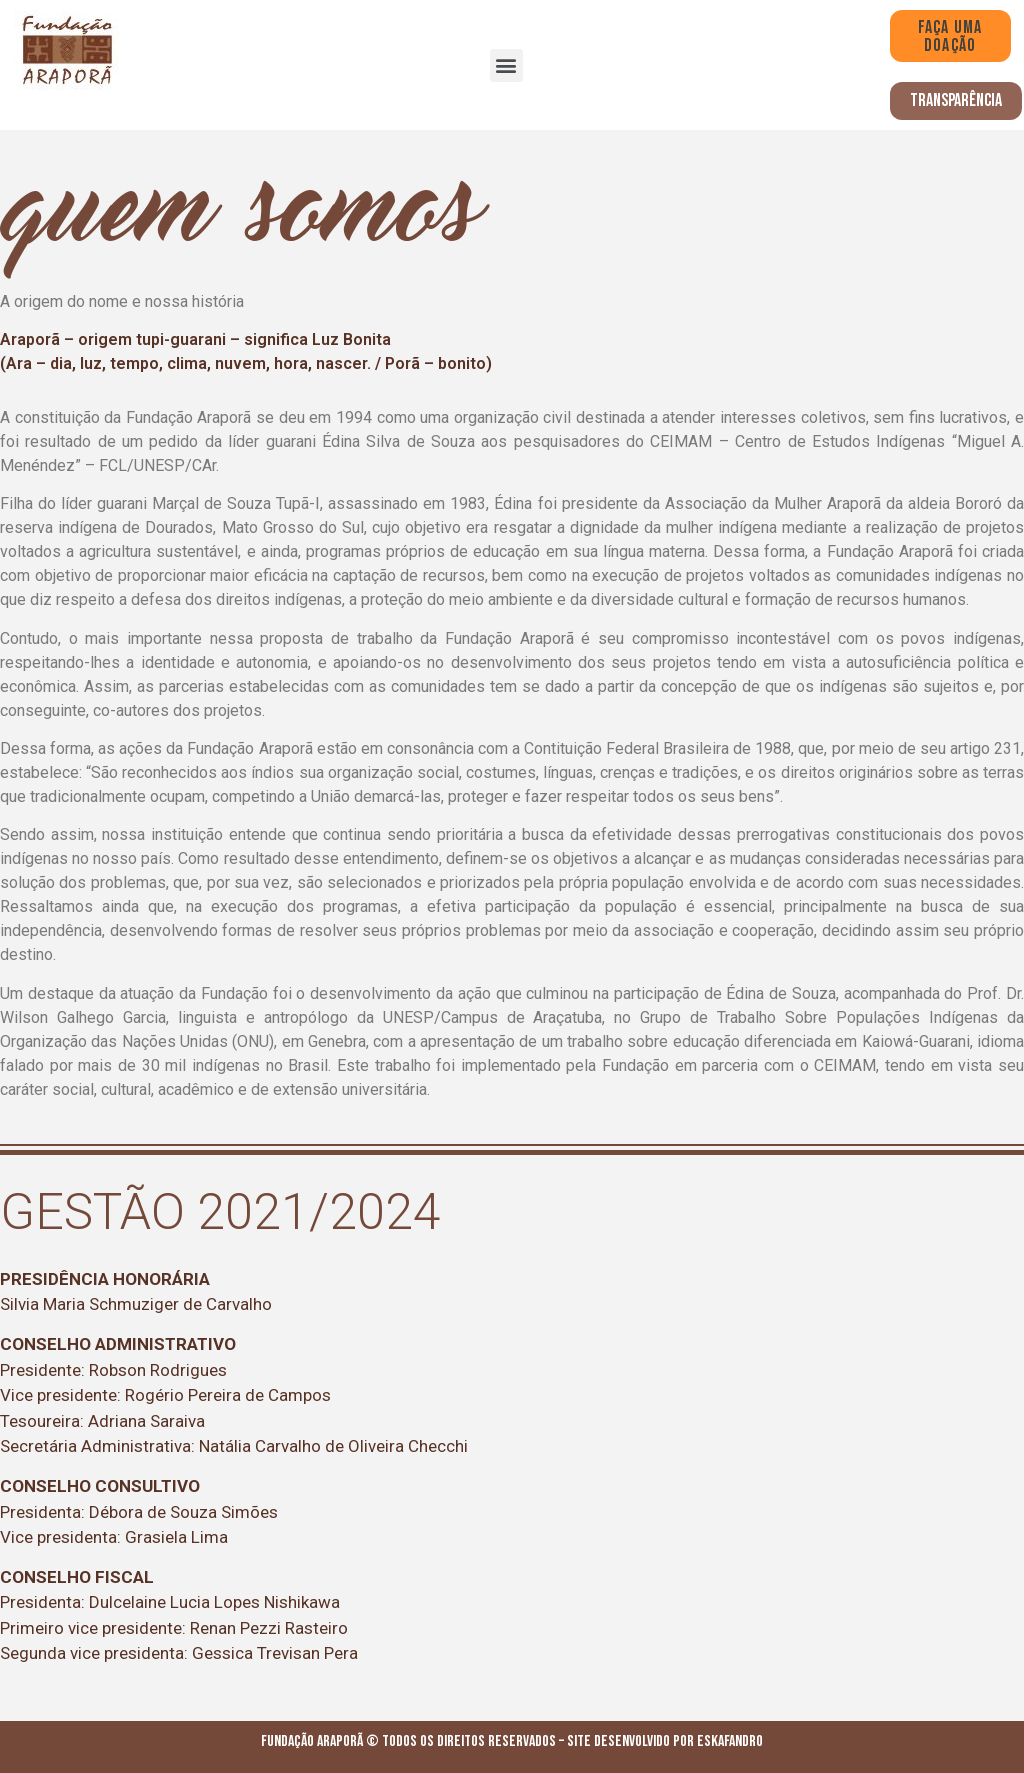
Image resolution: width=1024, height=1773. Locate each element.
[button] (506, 65)
